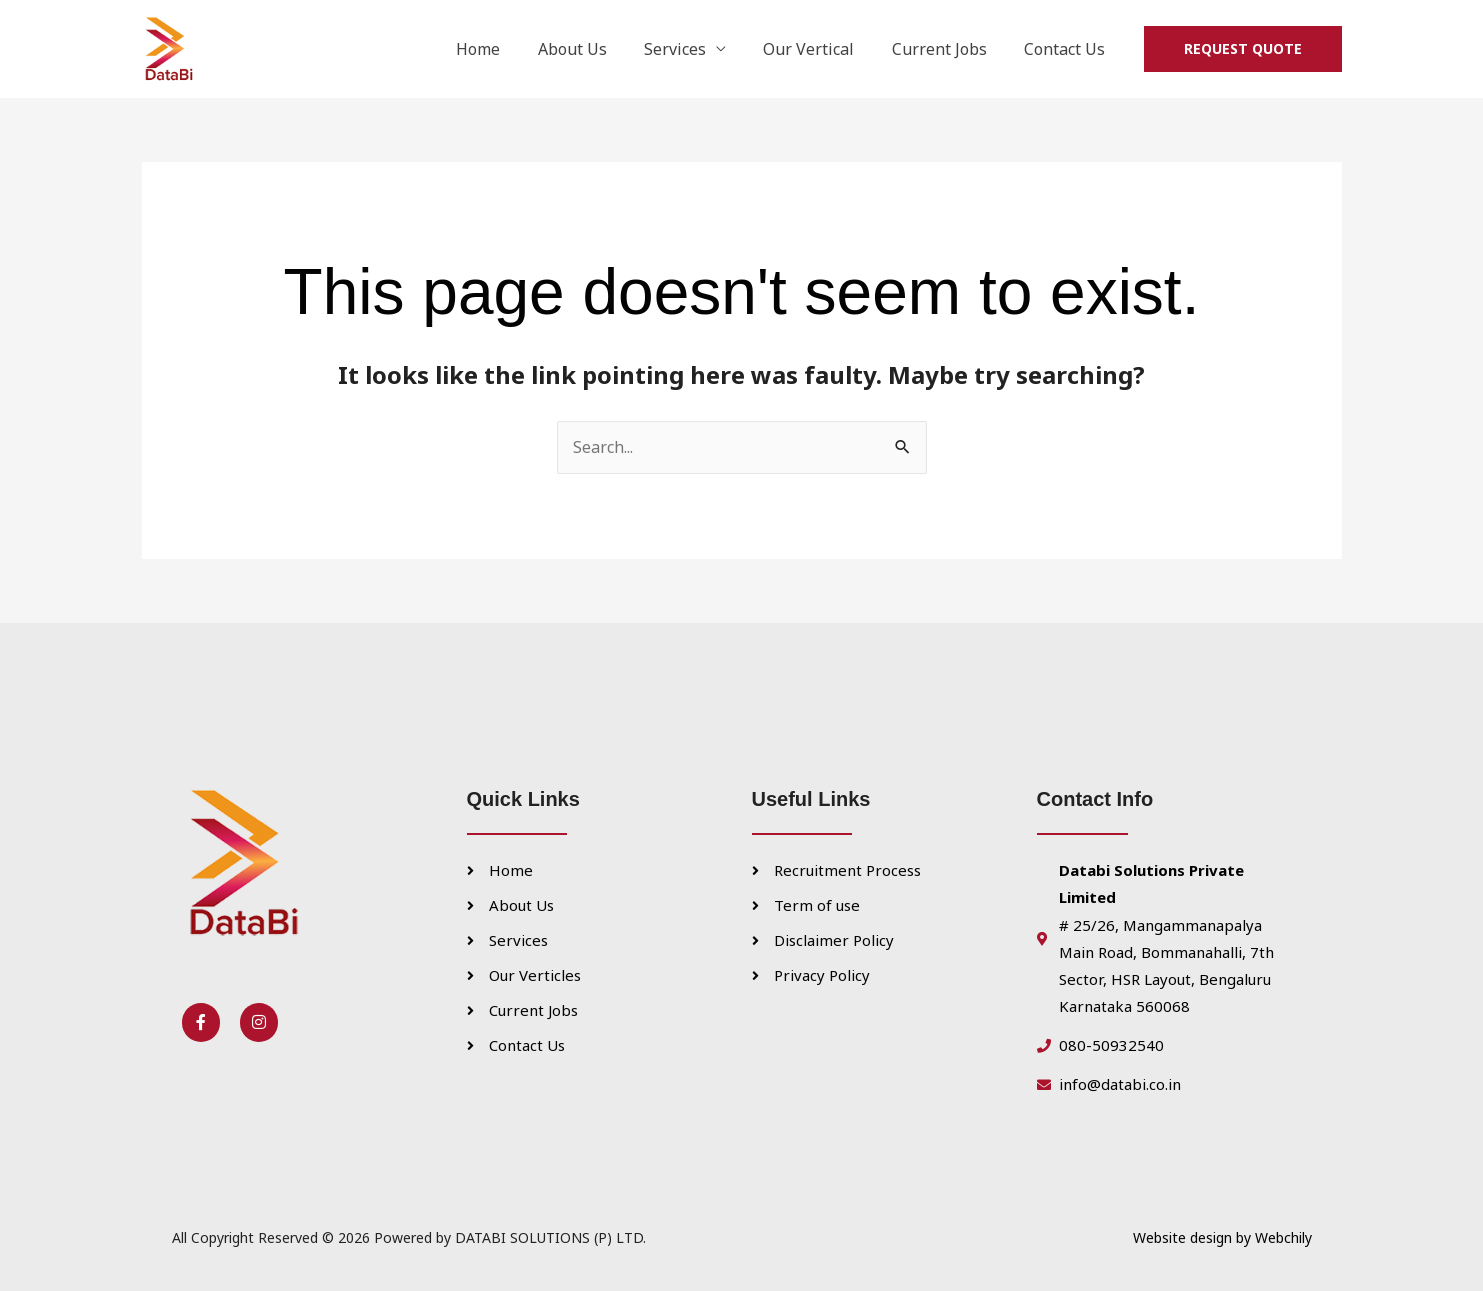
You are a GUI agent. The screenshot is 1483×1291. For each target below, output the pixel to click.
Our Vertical (822, 49)
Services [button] (694, 49)
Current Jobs (947, 49)
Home (508, 49)
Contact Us (1067, 49)
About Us (596, 49)
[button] (1243, 49)
